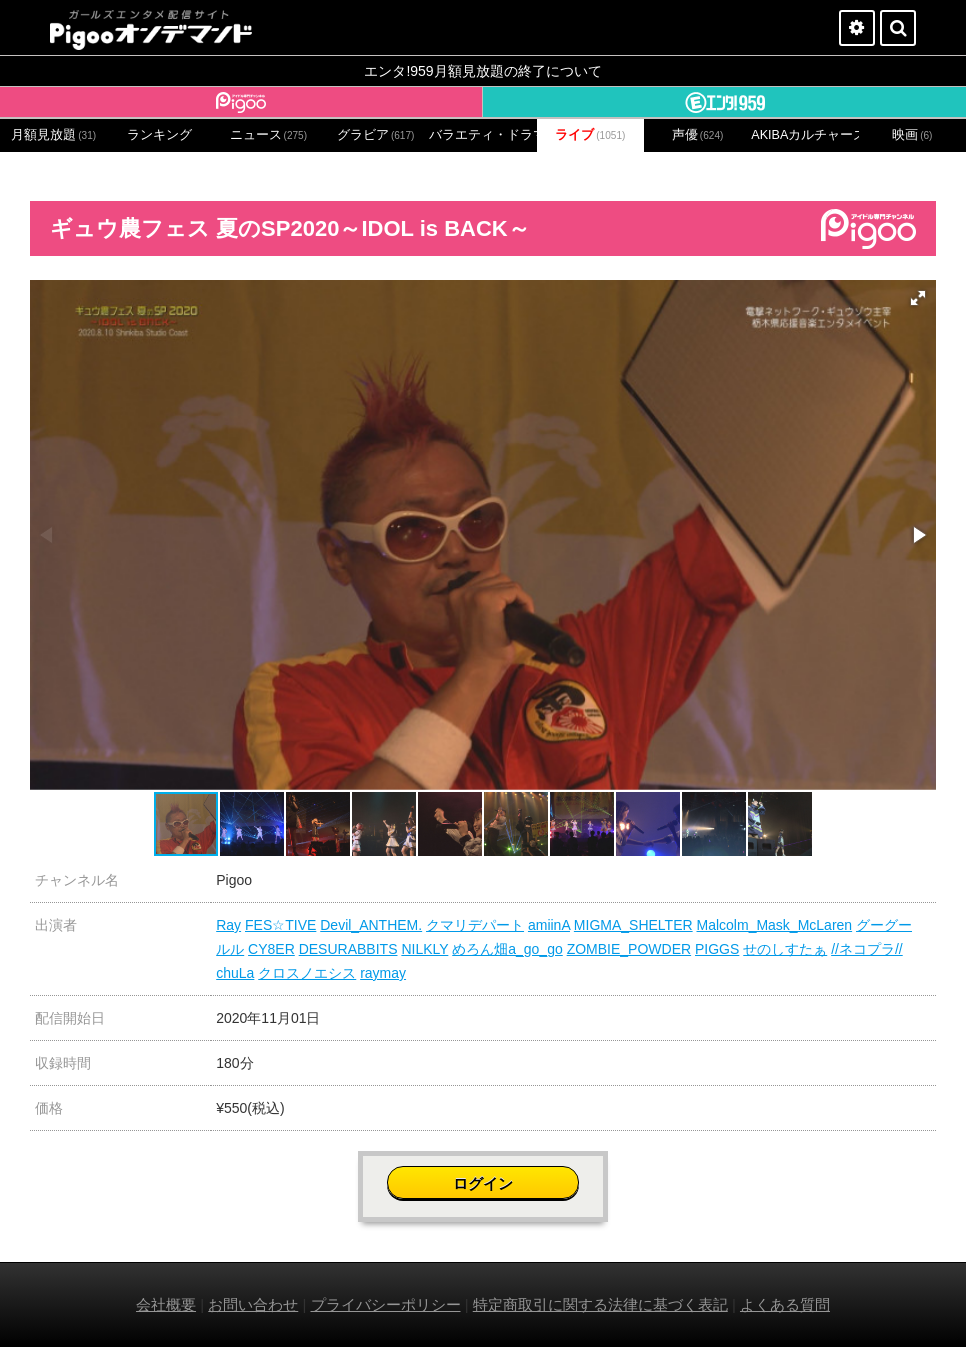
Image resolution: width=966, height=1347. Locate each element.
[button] (918, 298)
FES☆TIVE (280, 925)
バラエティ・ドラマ (482, 135)
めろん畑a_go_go (507, 949)
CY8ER (271, 949)
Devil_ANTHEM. (371, 925)
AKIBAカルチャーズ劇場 (804, 135)
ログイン (483, 1183)
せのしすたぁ (785, 949)
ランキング (159, 135)
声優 (698, 135)
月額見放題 (53, 135)
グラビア (376, 135)
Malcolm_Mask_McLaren (775, 925)
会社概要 (166, 1304)
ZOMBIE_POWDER (629, 949)
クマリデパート (475, 925)
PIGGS (717, 949)
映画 (912, 135)
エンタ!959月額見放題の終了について (482, 71)
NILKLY (424, 949)
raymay (383, 973)
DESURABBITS (348, 949)
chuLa (235, 973)
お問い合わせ (253, 1304)
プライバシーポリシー (386, 1304)
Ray (228, 925)
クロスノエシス (307, 973)
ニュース (269, 135)
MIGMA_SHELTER (633, 925)
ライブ (590, 135)
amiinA (549, 925)
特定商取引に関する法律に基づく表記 (600, 1304)
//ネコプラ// (867, 949)
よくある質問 (785, 1304)
